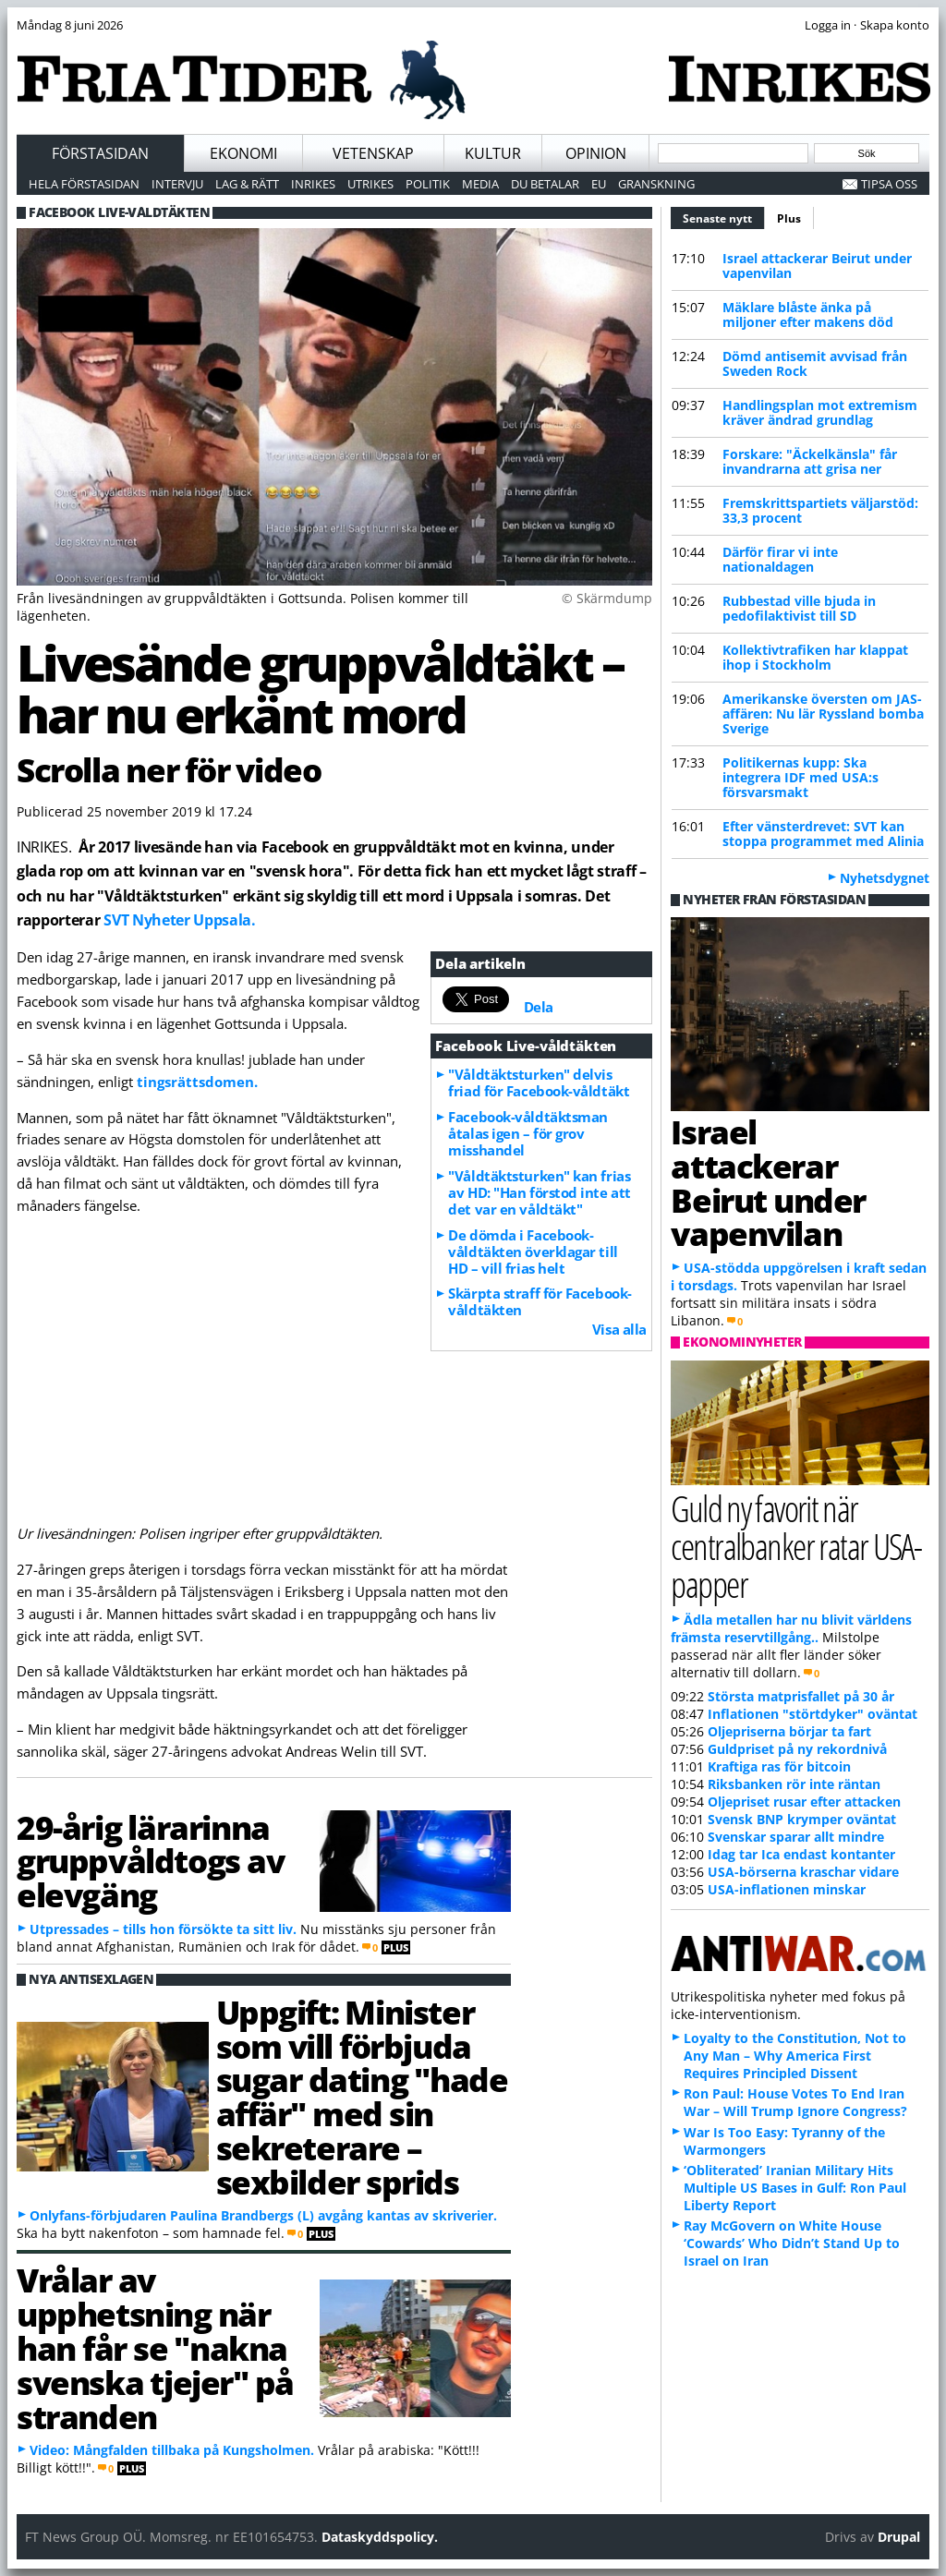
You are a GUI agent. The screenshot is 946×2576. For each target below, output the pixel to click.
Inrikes (313, 183)
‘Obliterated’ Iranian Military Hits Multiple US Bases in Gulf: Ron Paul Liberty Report (795, 2187)
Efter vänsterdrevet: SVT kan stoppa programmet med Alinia (823, 833)
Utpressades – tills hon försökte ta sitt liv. (163, 1929)
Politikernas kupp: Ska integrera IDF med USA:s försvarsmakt (800, 777)
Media (480, 183)
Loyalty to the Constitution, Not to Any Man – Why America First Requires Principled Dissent (795, 2055)
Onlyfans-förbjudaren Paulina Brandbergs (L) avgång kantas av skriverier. (263, 2215)
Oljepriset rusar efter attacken (804, 1801)
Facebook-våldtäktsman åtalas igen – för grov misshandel (528, 1133)
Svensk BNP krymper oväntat (802, 1819)
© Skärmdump (607, 598)
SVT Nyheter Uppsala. (179, 920)
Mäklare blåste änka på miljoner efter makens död (807, 314)
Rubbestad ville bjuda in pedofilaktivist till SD (799, 608)
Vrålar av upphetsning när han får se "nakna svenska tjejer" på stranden (155, 2347)
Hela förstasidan (84, 183)
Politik (428, 183)
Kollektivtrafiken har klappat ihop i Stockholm (815, 657)
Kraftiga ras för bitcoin (779, 1766)
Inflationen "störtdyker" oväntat (812, 1714)
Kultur (493, 153)
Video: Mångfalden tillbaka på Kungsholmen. (172, 2450)
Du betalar (545, 183)
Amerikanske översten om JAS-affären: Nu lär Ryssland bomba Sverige (823, 713)
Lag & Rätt (247, 183)
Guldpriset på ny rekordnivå (797, 1749)
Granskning (656, 183)
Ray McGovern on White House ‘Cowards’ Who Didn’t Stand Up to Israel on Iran (792, 2243)
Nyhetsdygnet (884, 878)
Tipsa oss (889, 183)
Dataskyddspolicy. (379, 2537)
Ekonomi (243, 153)
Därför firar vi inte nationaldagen (780, 559)
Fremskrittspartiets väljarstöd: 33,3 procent (820, 510)
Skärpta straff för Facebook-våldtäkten (539, 1301)
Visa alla (619, 1329)
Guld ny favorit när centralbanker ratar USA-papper (796, 1545)
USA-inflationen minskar (787, 1889)
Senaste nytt (724, 216)
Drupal (899, 2537)
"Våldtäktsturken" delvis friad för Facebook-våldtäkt (538, 1082)
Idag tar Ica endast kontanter (801, 1854)
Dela (538, 1007)
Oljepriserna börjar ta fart (789, 1731)
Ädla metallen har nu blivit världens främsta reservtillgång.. (791, 1628)
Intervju (177, 183)
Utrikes (370, 183)
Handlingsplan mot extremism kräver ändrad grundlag (819, 412)
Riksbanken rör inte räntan (794, 1784)
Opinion (595, 153)
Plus (789, 218)
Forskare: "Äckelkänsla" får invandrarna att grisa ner (809, 461)
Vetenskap (373, 153)
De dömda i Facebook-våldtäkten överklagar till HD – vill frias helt (532, 1251)
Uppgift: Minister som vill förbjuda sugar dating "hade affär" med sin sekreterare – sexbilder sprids (362, 2096)
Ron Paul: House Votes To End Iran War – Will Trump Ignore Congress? (795, 2102)
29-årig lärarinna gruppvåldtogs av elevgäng (150, 1861)
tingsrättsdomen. (197, 1081)
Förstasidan (100, 153)
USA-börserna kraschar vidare (803, 1872)
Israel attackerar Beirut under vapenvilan (817, 265)
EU (598, 183)
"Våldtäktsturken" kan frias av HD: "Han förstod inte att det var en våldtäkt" (539, 1192)
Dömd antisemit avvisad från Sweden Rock (814, 363)
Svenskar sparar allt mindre (796, 1836)
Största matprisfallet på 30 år (801, 1696)
